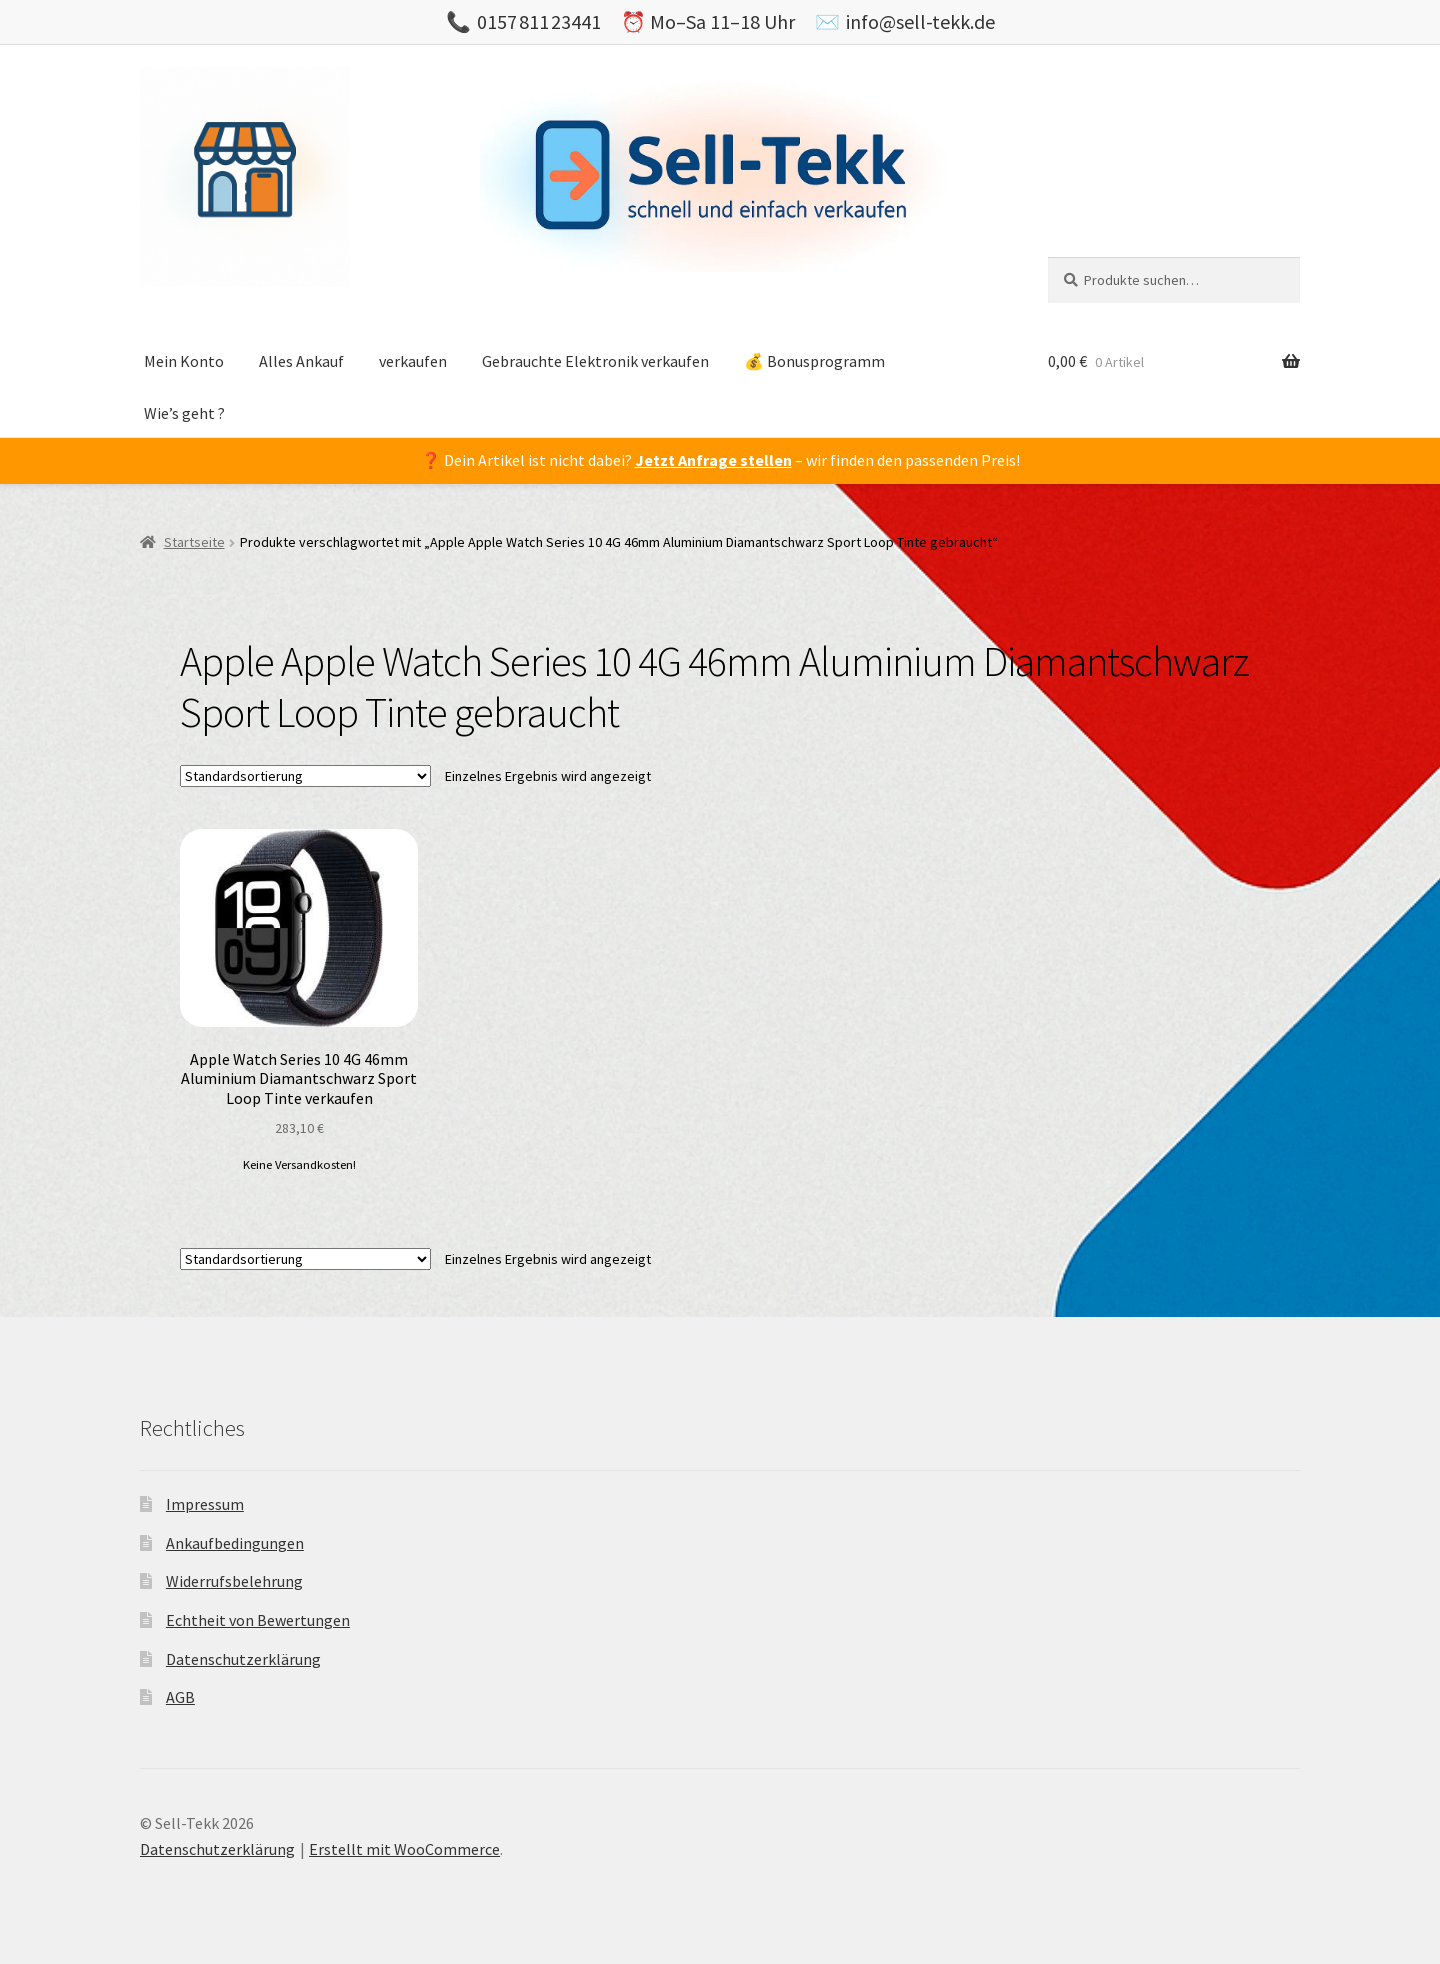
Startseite (194, 542)
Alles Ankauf (301, 361)
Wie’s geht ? (184, 413)
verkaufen (413, 361)
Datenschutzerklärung (243, 1659)
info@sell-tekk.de (920, 21)
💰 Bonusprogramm (814, 361)
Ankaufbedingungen (235, 1543)
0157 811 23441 (539, 21)
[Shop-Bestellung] (305, 776)
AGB (180, 1697)
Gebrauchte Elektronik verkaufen (595, 361)
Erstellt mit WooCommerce (404, 1849)
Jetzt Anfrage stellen (713, 460)
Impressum (205, 1504)
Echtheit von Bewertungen (258, 1620)
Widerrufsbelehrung (234, 1581)
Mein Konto (184, 361)
